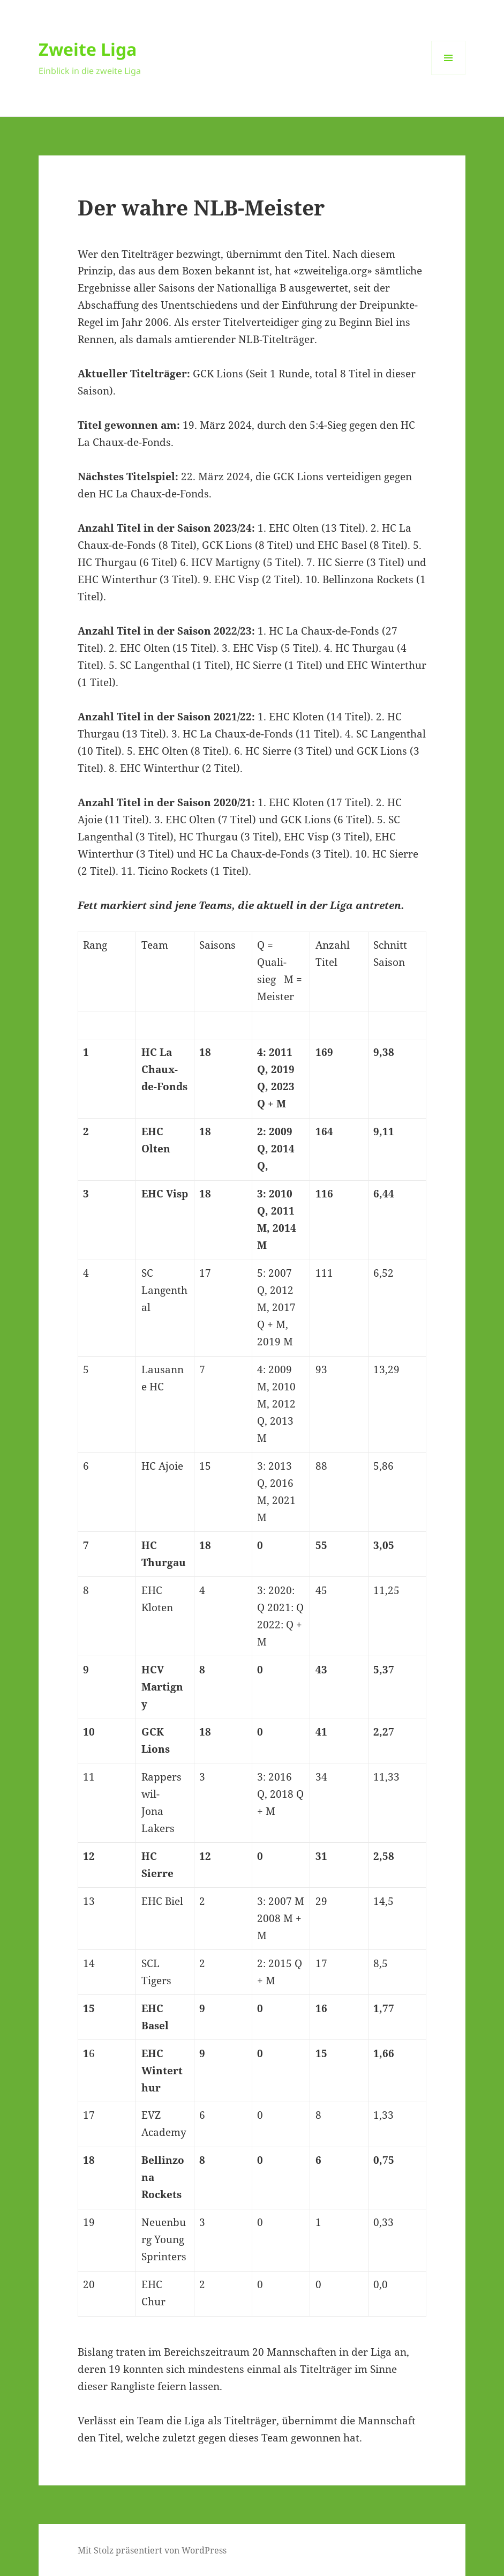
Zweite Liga (88, 49)
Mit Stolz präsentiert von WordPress (152, 2550)
